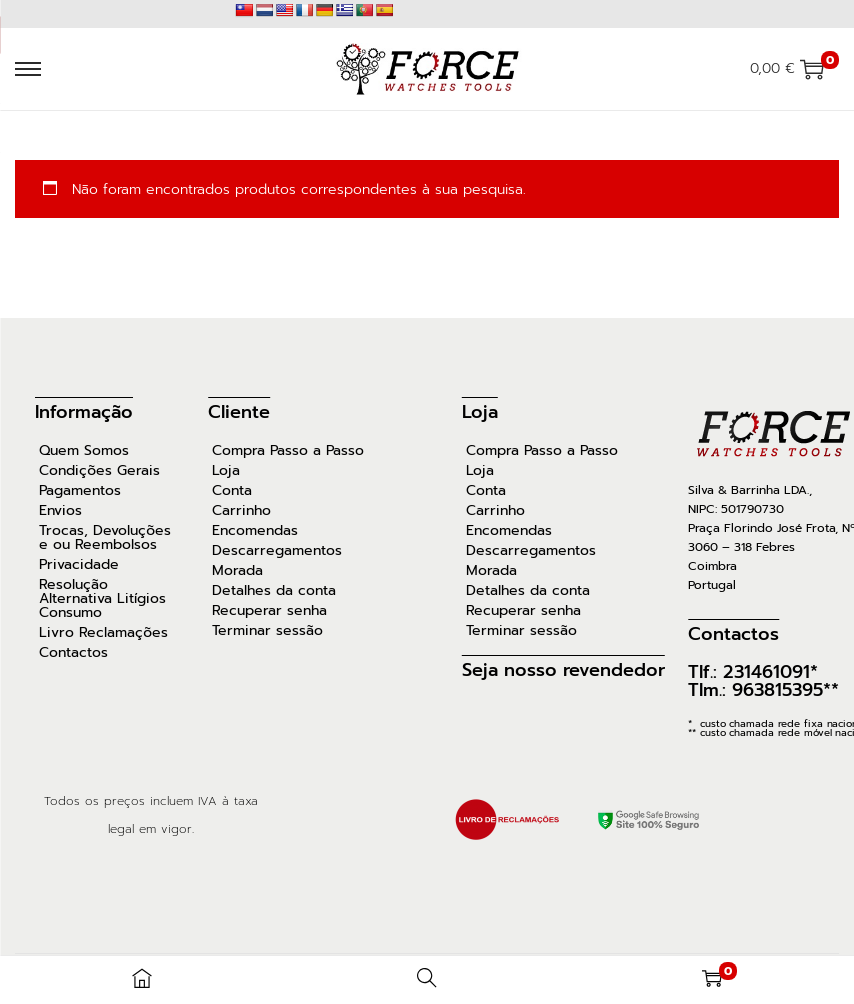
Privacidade (79, 565)
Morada (237, 571)
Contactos (73, 653)
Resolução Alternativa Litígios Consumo (102, 599)
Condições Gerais (99, 471)
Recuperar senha (269, 611)
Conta (232, 491)
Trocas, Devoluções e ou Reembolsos (105, 538)
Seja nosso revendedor (563, 670)
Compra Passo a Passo (288, 451)
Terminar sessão (267, 631)
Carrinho (241, 511)
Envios (60, 511)
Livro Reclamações (103, 633)
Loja (226, 471)
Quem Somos (84, 451)
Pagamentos (80, 491)
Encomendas (255, 531)
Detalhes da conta (274, 591)
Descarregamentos (277, 551)
